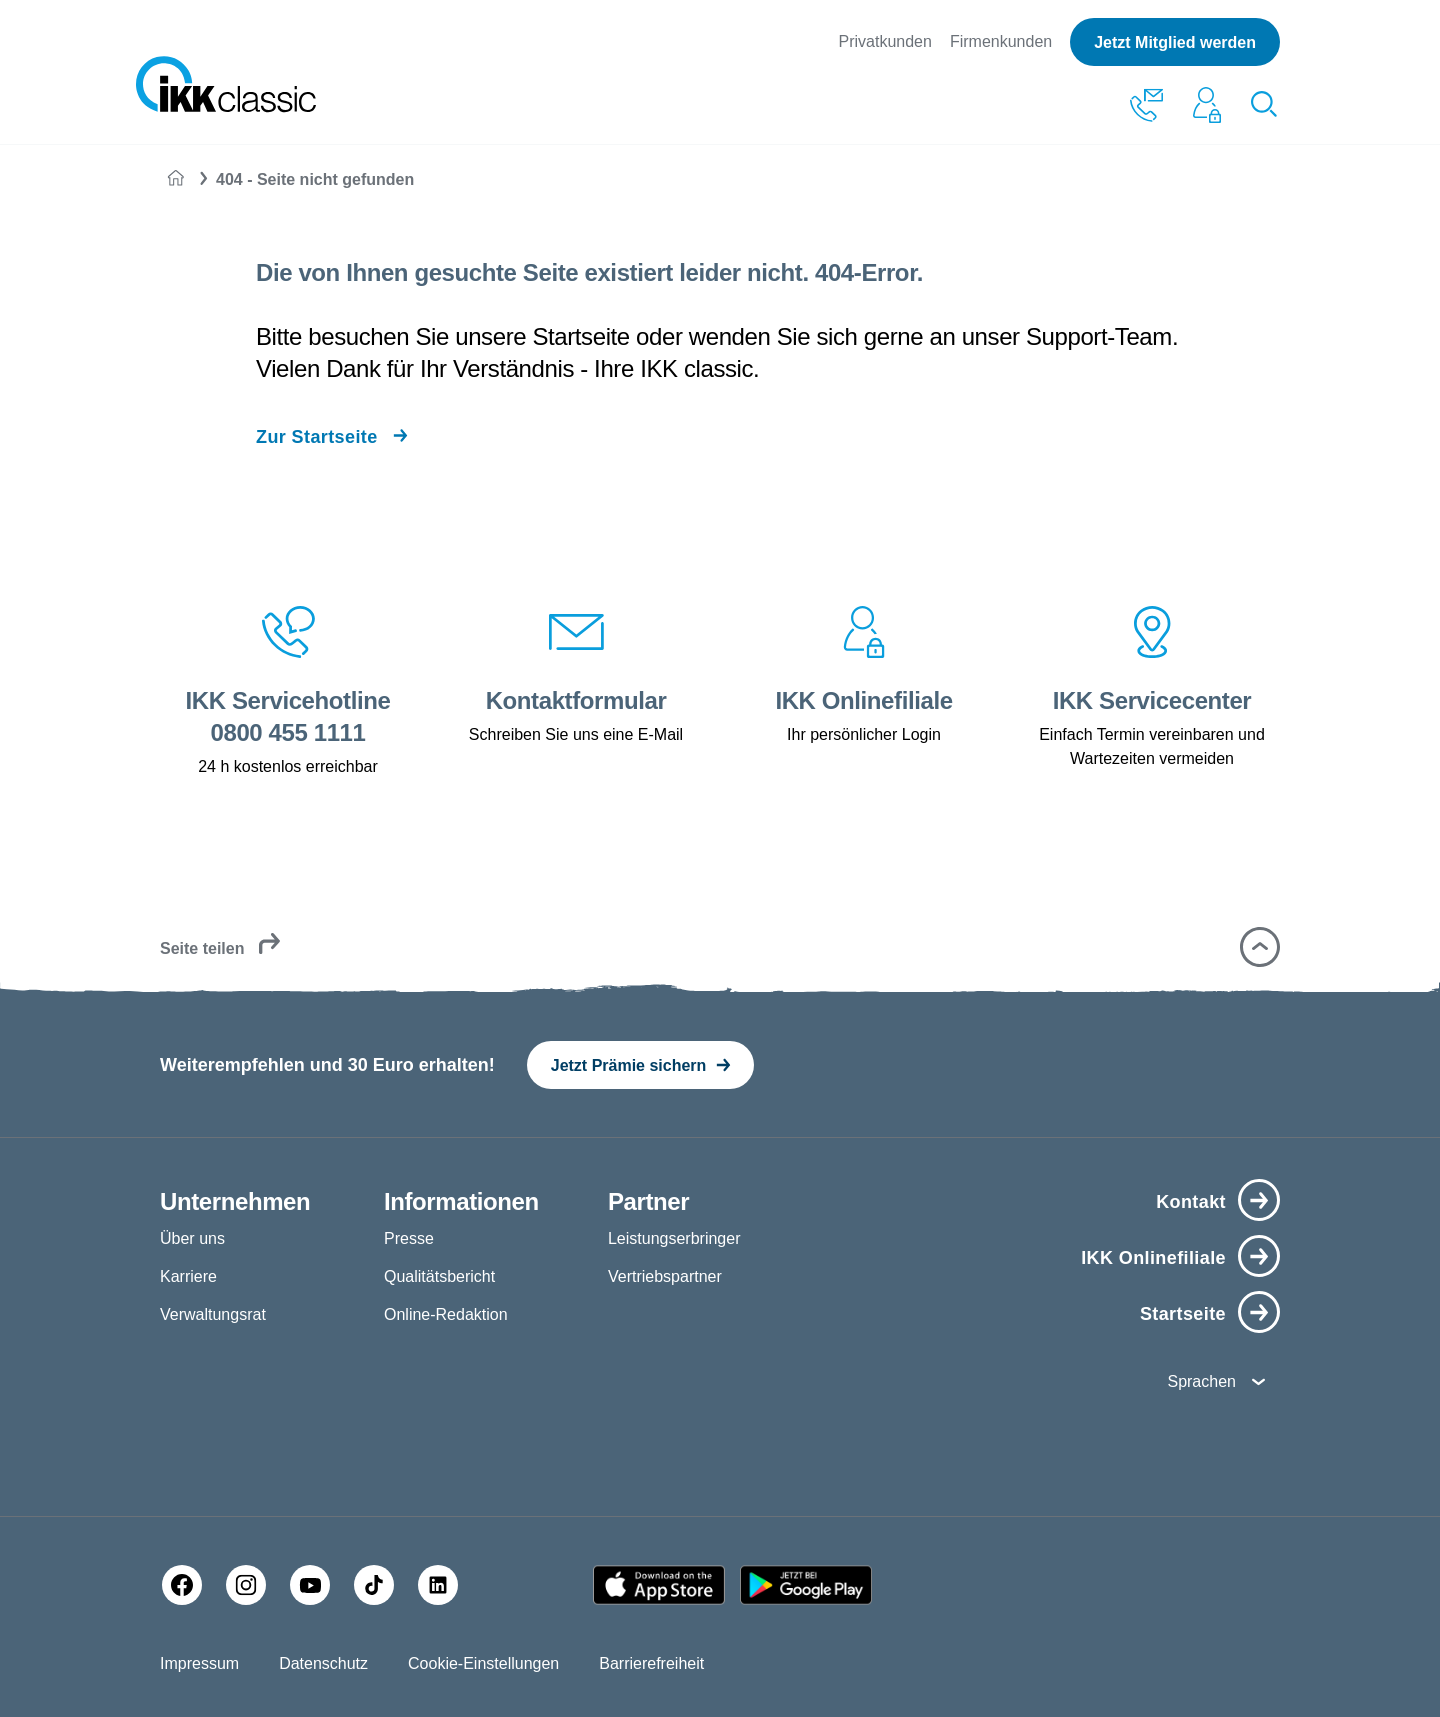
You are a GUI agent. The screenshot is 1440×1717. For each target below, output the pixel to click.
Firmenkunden (1001, 41)
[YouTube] (310, 1585)
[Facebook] (182, 1585)
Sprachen (1201, 1381)
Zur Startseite (317, 437)
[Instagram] (246, 1585)
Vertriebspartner (665, 1276)
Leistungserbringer (674, 1238)
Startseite (1183, 1314)
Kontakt (1191, 1202)
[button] (1260, 947)
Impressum (199, 1663)
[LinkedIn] (438, 1585)
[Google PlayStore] (806, 1585)
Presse (409, 1238)
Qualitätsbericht (439, 1276)
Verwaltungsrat (213, 1314)
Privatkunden (885, 41)
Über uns (192, 1238)
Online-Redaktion (446, 1314)
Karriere (188, 1276)
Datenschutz (323, 1663)
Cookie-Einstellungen (483, 1663)
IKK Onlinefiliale (1153, 1258)
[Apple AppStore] (659, 1585)
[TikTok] (374, 1585)
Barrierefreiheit (651, 1663)
